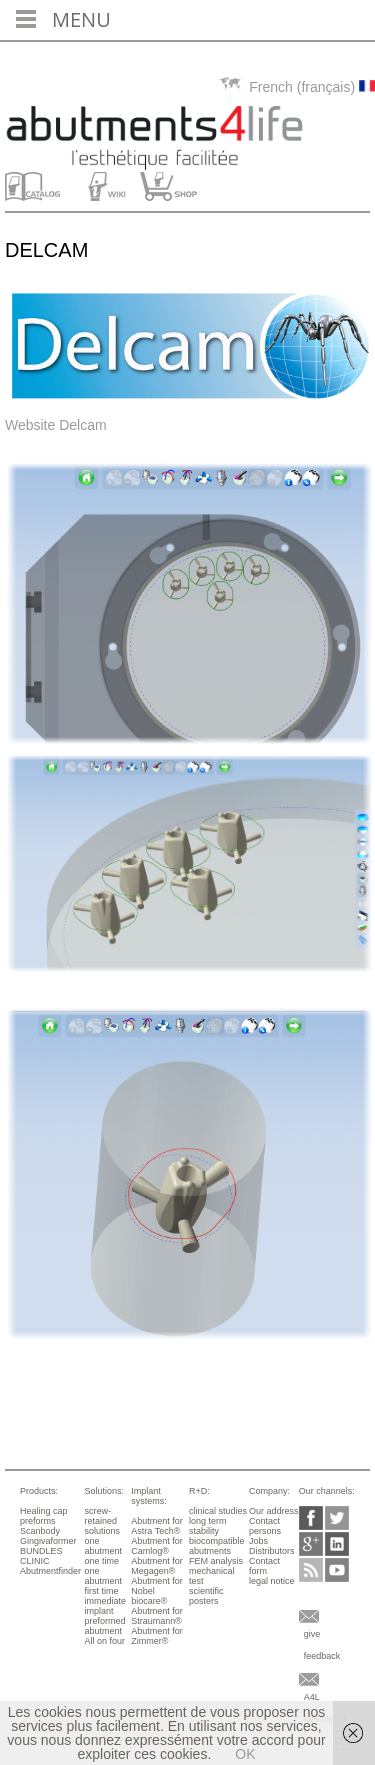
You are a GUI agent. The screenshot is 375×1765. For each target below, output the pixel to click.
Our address (274, 1511)
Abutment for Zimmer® (157, 1636)
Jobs (258, 1541)
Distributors (272, 1551)
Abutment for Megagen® (157, 1566)
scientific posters (206, 1596)
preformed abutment (104, 1626)
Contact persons (265, 1526)
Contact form (264, 1566)
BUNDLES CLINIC (41, 1556)
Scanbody (40, 1531)
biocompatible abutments (217, 1546)
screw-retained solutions (102, 1521)
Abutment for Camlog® (157, 1546)
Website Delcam (56, 425)
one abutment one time (103, 1551)
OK (245, 1754)
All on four (104, 1641)
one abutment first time (103, 1581)
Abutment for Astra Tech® (157, 1526)
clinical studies (218, 1511)
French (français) (296, 87)
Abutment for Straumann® (157, 1616)
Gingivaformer (48, 1541)
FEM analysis (216, 1561)
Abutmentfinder (50, 1571)
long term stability (208, 1526)
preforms (38, 1521)
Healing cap (44, 1511)
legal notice (272, 1581)
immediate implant (105, 1606)
